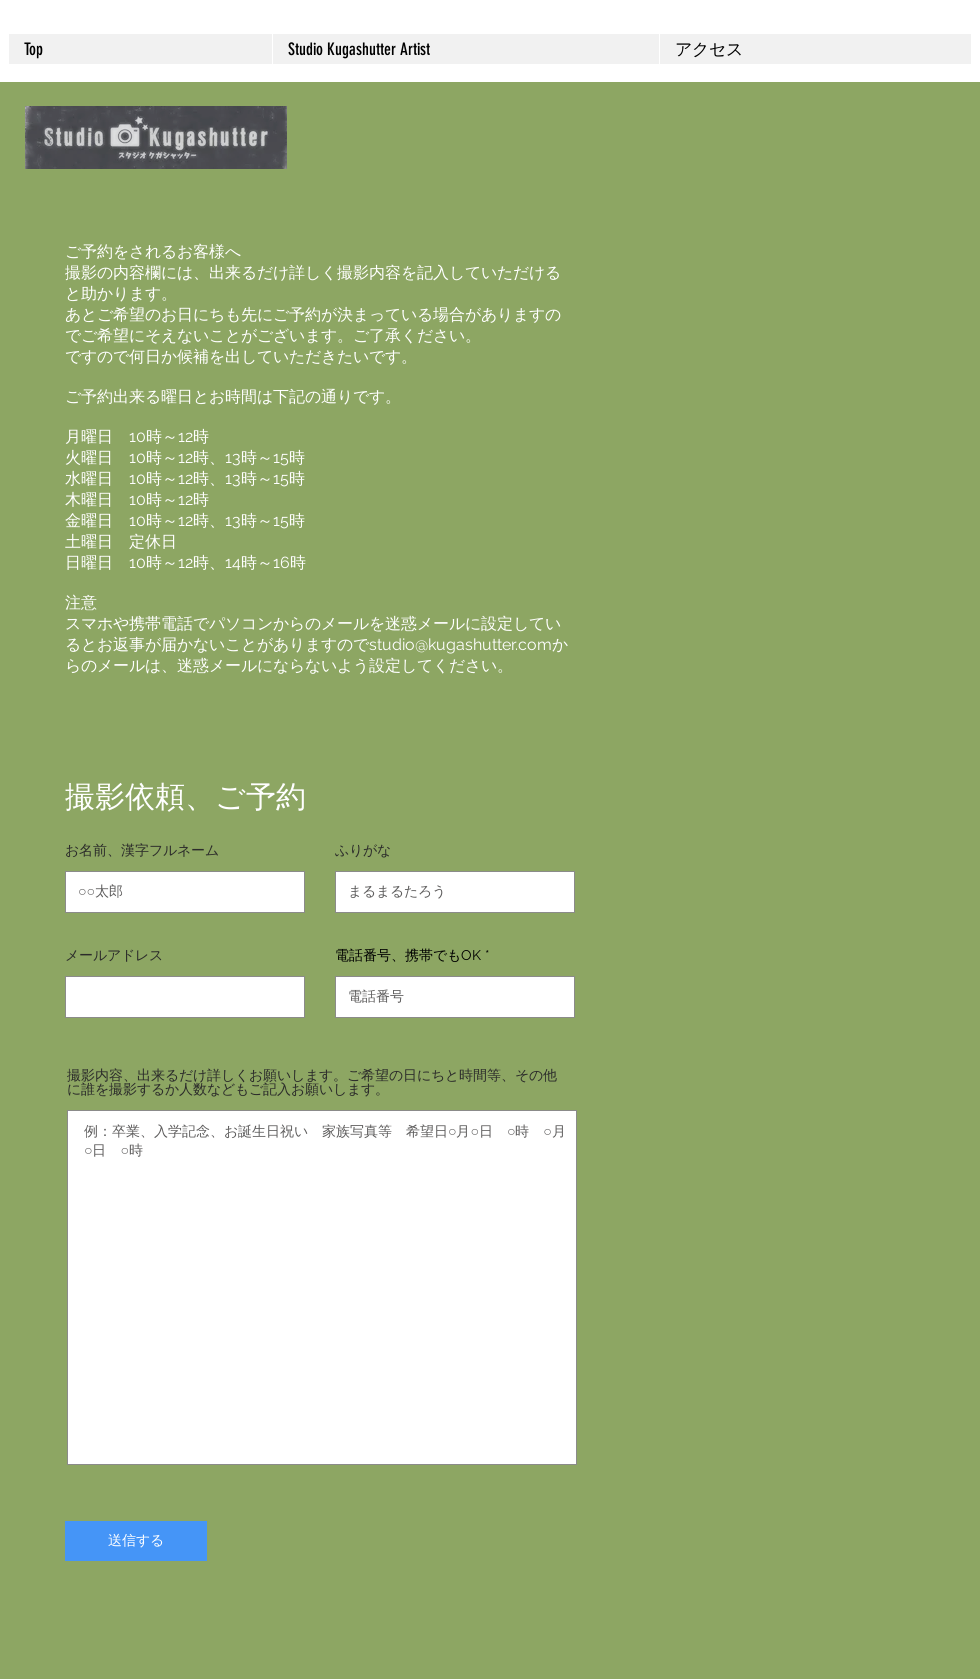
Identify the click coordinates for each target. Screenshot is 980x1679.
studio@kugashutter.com (460, 644)
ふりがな (363, 850)
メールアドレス (114, 955)
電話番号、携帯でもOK (408, 955)
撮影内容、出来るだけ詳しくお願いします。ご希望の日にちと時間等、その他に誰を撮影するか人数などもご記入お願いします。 (312, 1082)
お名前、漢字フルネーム (142, 850)
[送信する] (136, 1541)
